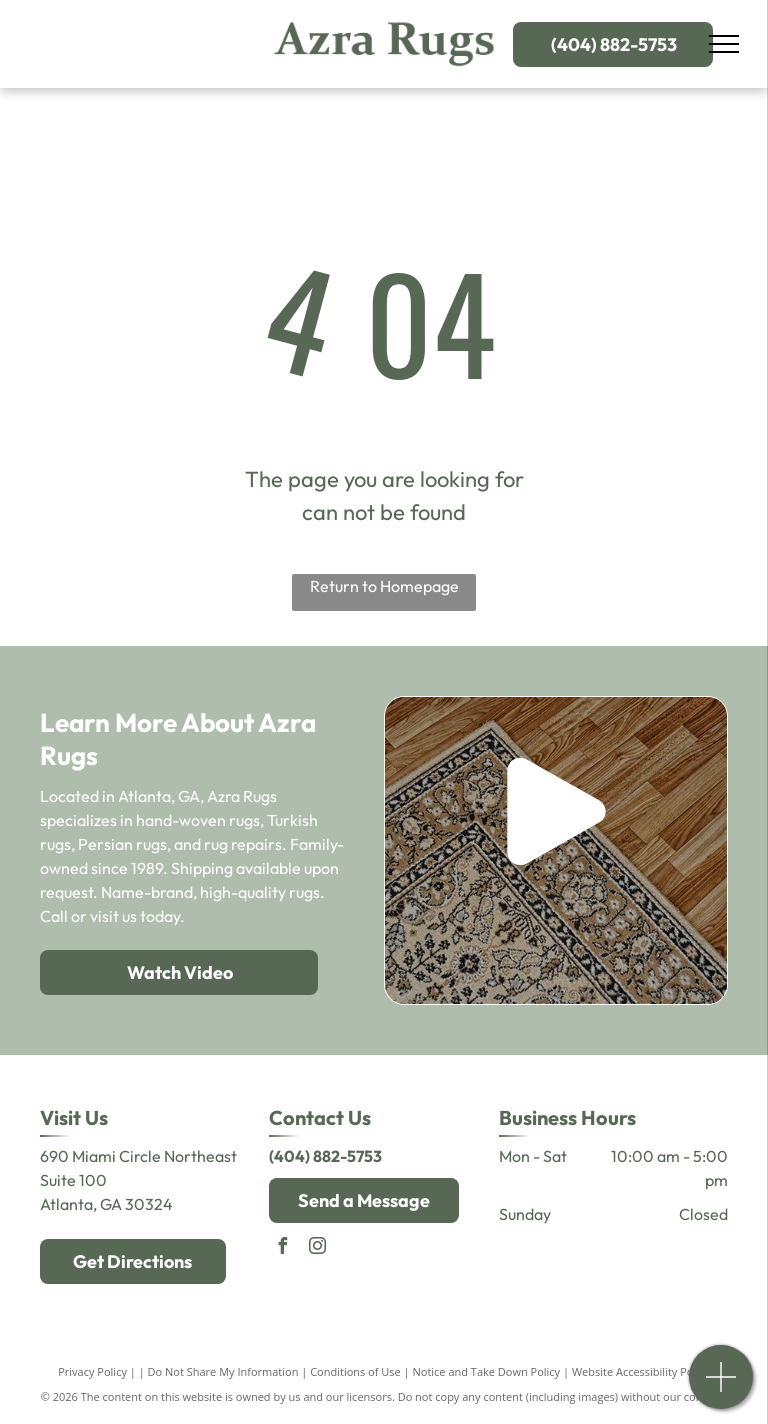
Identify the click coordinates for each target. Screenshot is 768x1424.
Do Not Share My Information (223, 1371)
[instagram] (317, 1248)
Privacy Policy (92, 1371)
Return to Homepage (384, 586)
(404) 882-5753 (325, 1156)
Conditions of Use (355, 1371)
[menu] (724, 44)
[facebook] (282, 1248)
